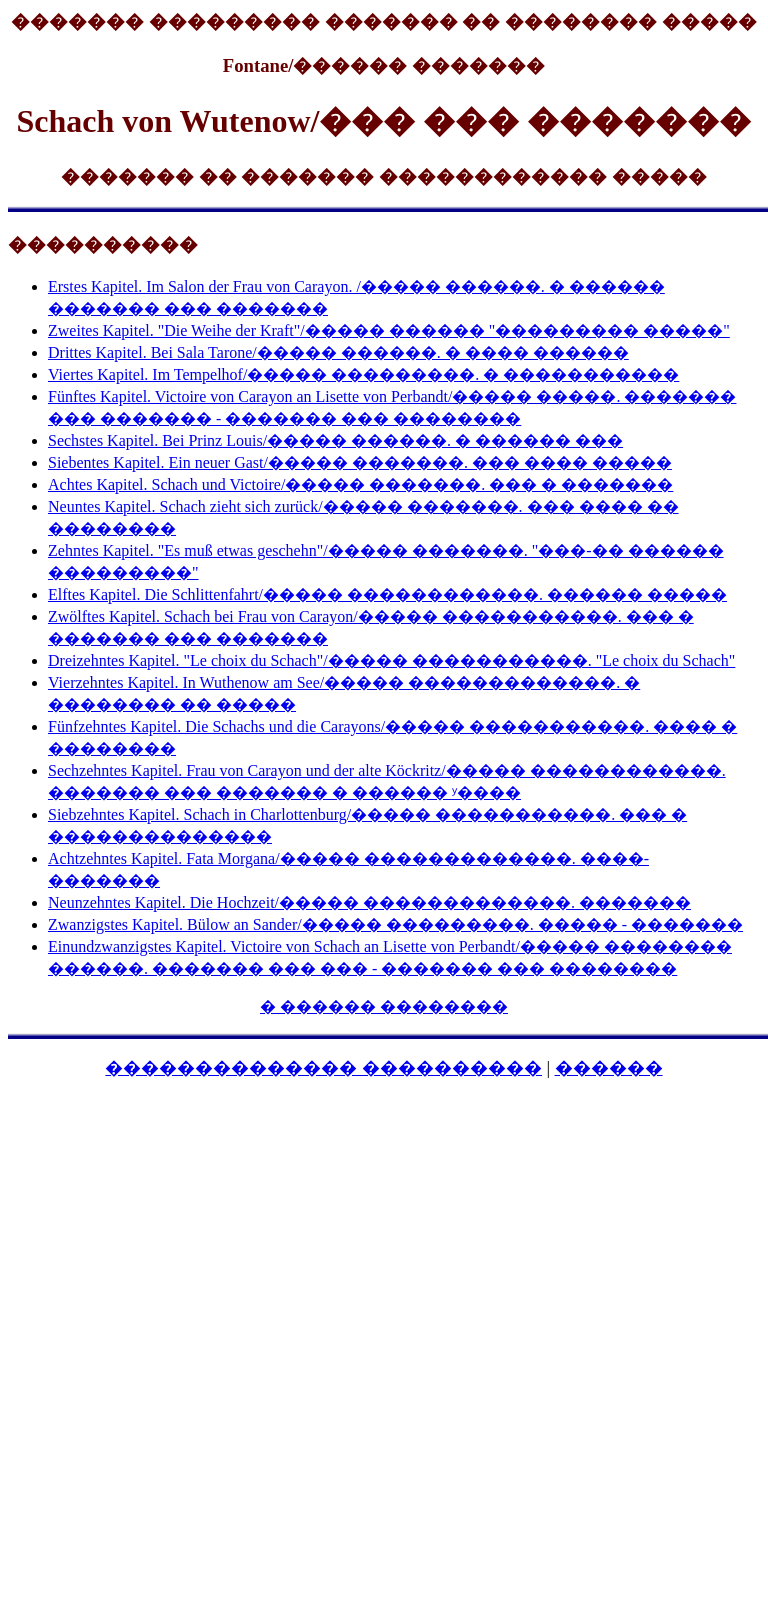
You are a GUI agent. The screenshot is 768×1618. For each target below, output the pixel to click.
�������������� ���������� (323, 1068)
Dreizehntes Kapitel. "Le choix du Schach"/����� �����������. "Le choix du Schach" (391, 660)
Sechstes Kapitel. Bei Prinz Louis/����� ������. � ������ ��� (335, 440)
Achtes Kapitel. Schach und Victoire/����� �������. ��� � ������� (360, 484)
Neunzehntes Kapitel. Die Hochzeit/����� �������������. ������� (369, 902)
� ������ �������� (384, 1006)
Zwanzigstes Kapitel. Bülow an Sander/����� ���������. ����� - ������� (395, 924)
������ (609, 1068)
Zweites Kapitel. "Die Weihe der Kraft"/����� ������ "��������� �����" (389, 330)
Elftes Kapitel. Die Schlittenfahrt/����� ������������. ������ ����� (387, 594)
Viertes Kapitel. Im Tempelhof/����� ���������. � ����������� (363, 374)
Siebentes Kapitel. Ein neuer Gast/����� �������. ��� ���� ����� (360, 462)
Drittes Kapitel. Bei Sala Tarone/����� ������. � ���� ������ (338, 352)
